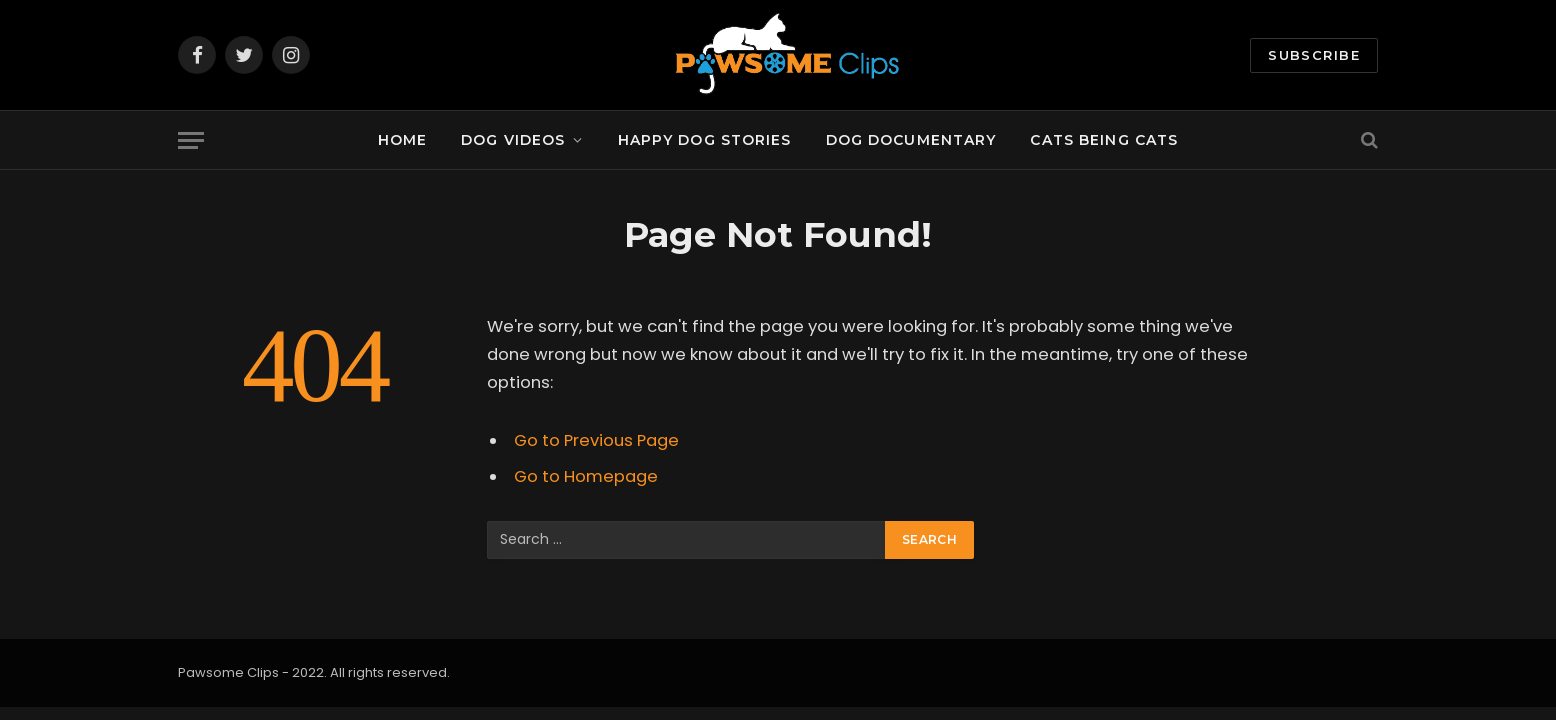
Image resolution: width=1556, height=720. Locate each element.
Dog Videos (513, 140)
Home (402, 140)
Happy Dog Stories (705, 140)
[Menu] (191, 140)
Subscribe (1314, 55)
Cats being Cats (1104, 140)
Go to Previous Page (596, 440)
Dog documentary (911, 140)
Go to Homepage (586, 476)
